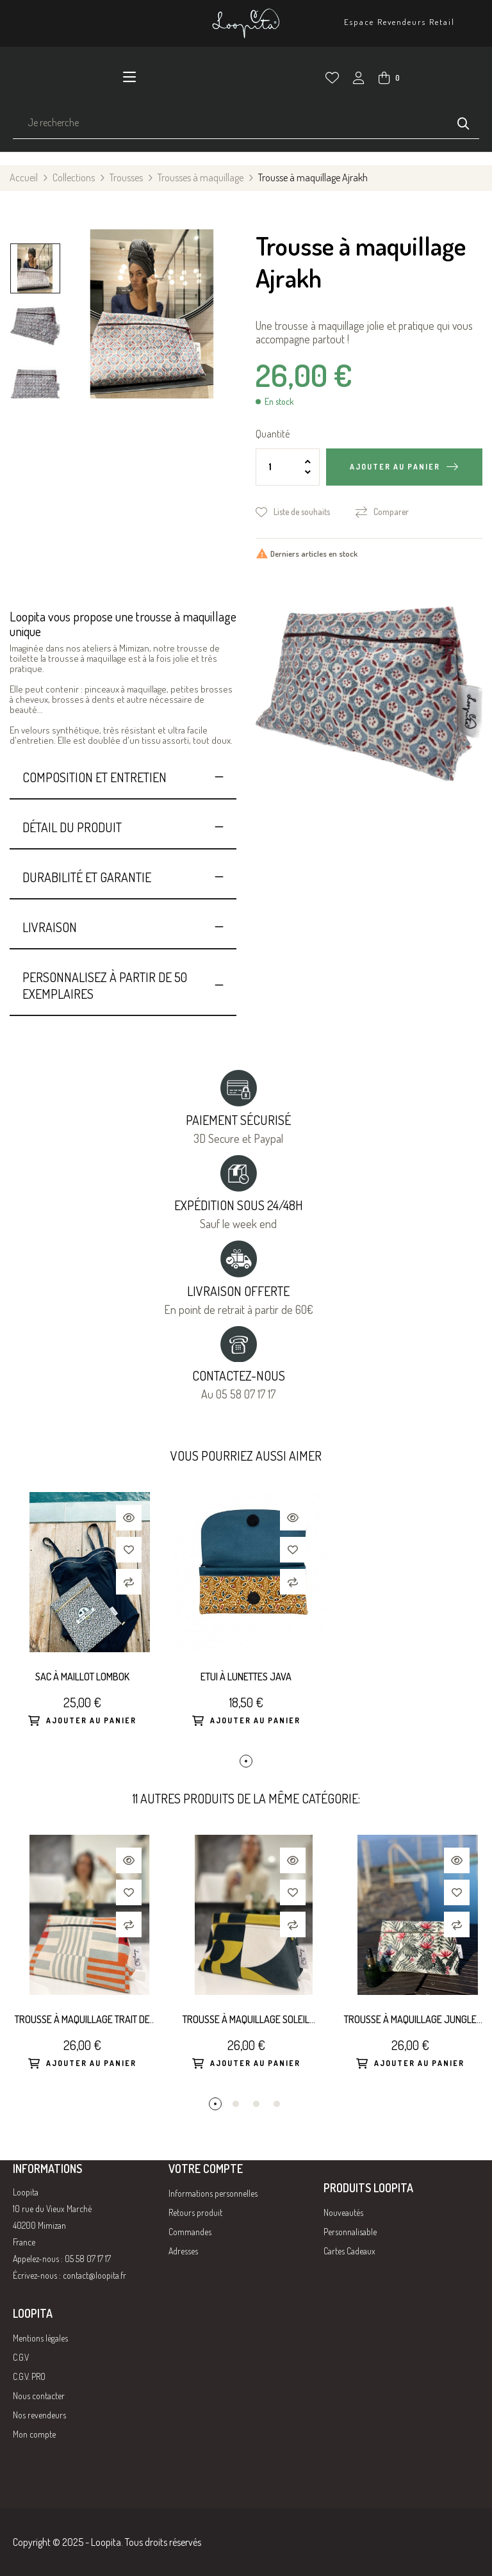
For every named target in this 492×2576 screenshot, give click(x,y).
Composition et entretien (94, 777)
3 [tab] (256, 2104)
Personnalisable (350, 2231)
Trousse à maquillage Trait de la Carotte (82, 2020)
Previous (35, 418)
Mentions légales (40, 2338)
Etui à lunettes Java (246, 1676)
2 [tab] (236, 2104)
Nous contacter (39, 2395)
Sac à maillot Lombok (82, 1676)
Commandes (189, 2231)
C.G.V (21, 2357)
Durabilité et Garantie (86, 877)
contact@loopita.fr (94, 2275)
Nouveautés (343, 2212)
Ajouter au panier (395, 467)
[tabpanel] (82, 1623)
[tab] (123, 777)
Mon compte (34, 2434)
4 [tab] (277, 2104)
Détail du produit (72, 827)
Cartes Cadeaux (349, 2250)
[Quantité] (288, 467)
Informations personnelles (213, 2193)
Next (35, 235)
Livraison (49, 927)
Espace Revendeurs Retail (399, 22)
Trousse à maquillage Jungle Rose (410, 2020)
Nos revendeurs (39, 2414)
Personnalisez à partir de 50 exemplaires (104, 985)
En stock (279, 401)
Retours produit (195, 2212)
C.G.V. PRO (29, 2376)
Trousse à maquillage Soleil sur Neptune (246, 2020)
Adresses (183, 2250)
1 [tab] (246, 1761)
